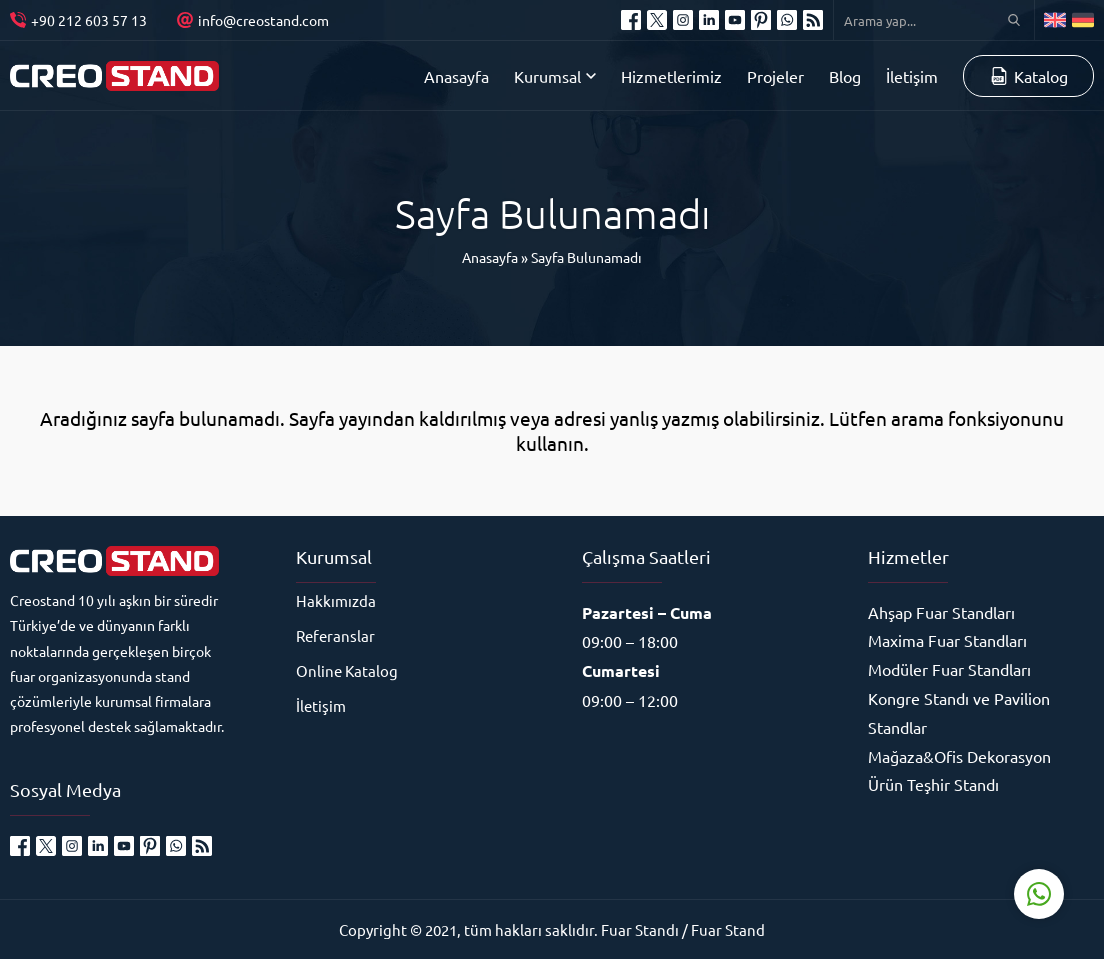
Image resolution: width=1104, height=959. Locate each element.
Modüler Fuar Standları (949, 669)
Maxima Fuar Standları (947, 640)
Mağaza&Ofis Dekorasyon (959, 756)
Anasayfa (490, 257)
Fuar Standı (640, 929)
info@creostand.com (263, 20)
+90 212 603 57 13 (89, 20)
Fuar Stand (728, 929)
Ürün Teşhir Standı (933, 784)
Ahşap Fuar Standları (941, 612)
